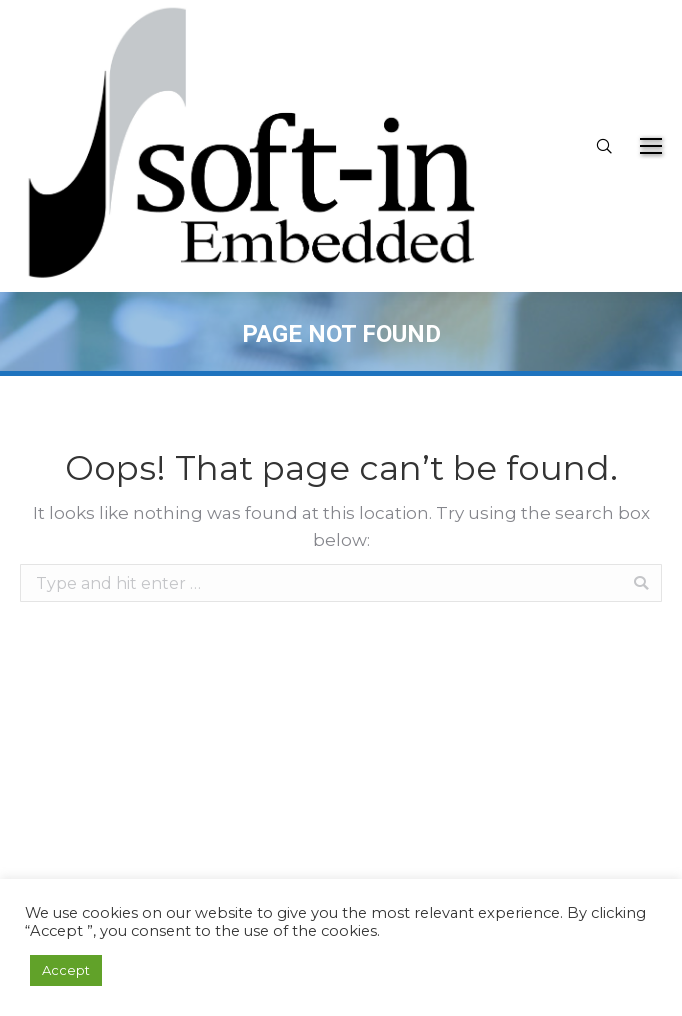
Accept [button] (66, 970)
